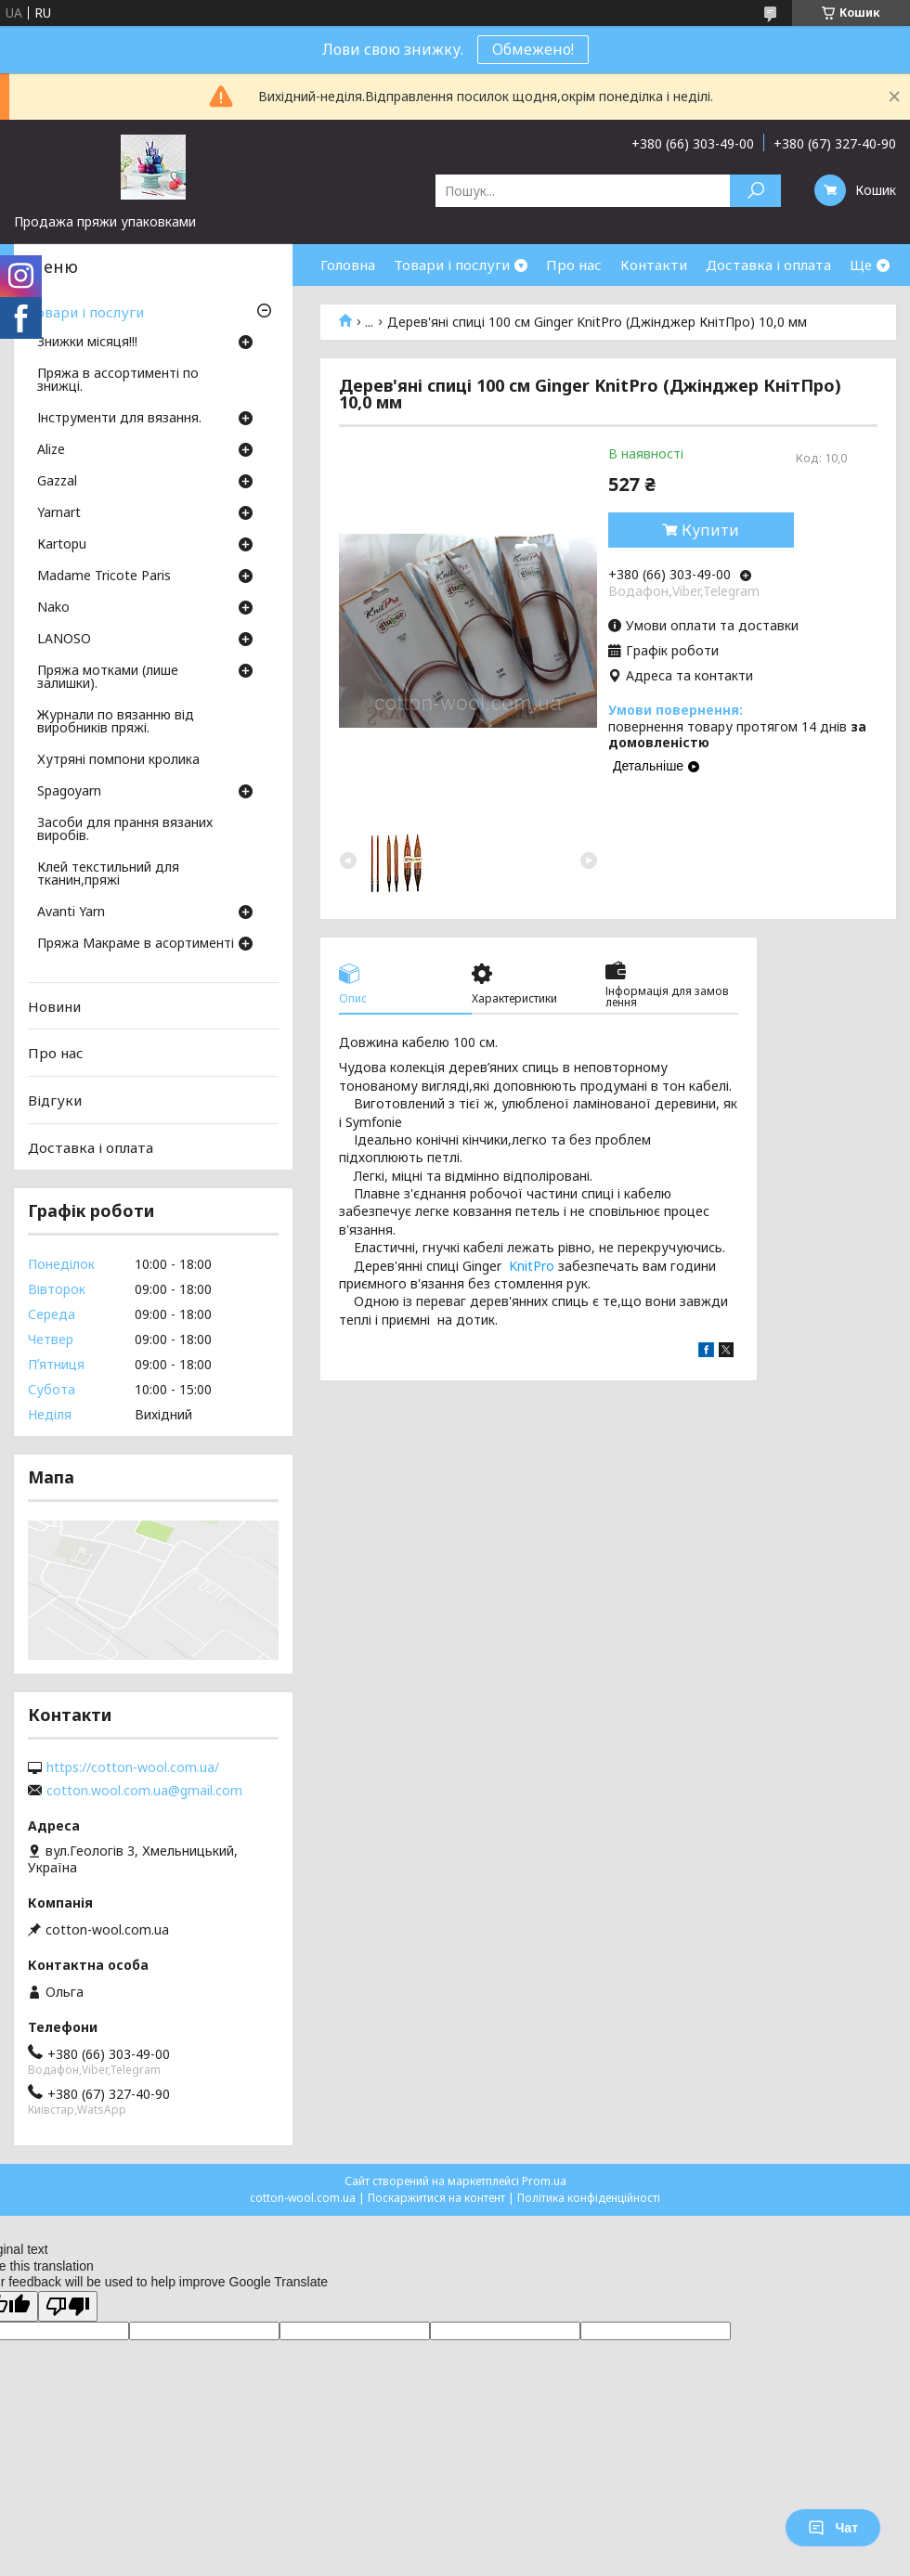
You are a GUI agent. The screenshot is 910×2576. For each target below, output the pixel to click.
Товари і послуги (452, 264)
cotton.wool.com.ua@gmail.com (144, 1790)
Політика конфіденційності (588, 2198)
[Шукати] (755, 191)
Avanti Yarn (71, 912)
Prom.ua (544, 2181)
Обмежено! (533, 49)
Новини (54, 1006)
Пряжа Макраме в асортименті (135, 944)
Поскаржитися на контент (436, 2198)
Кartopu (61, 544)
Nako (53, 608)
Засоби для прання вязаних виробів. (125, 830)
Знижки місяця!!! (87, 342)
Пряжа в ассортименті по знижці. (118, 381)
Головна (347, 264)
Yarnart (59, 513)
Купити (710, 530)
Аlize (51, 450)
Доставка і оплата (768, 264)
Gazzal (57, 481)
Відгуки (55, 1100)
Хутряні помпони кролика (118, 760)
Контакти (653, 264)
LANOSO (64, 639)
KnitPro (531, 1266)
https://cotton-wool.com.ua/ (132, 1767)
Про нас (574, 264)
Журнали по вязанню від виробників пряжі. (115, 722)
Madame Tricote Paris (104, 576)
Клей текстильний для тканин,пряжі (108, 874)
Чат (833, 2527)
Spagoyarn (69, 791)
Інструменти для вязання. (119, 418)
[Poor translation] (68, 2306)
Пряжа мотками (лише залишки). (107, 678)
